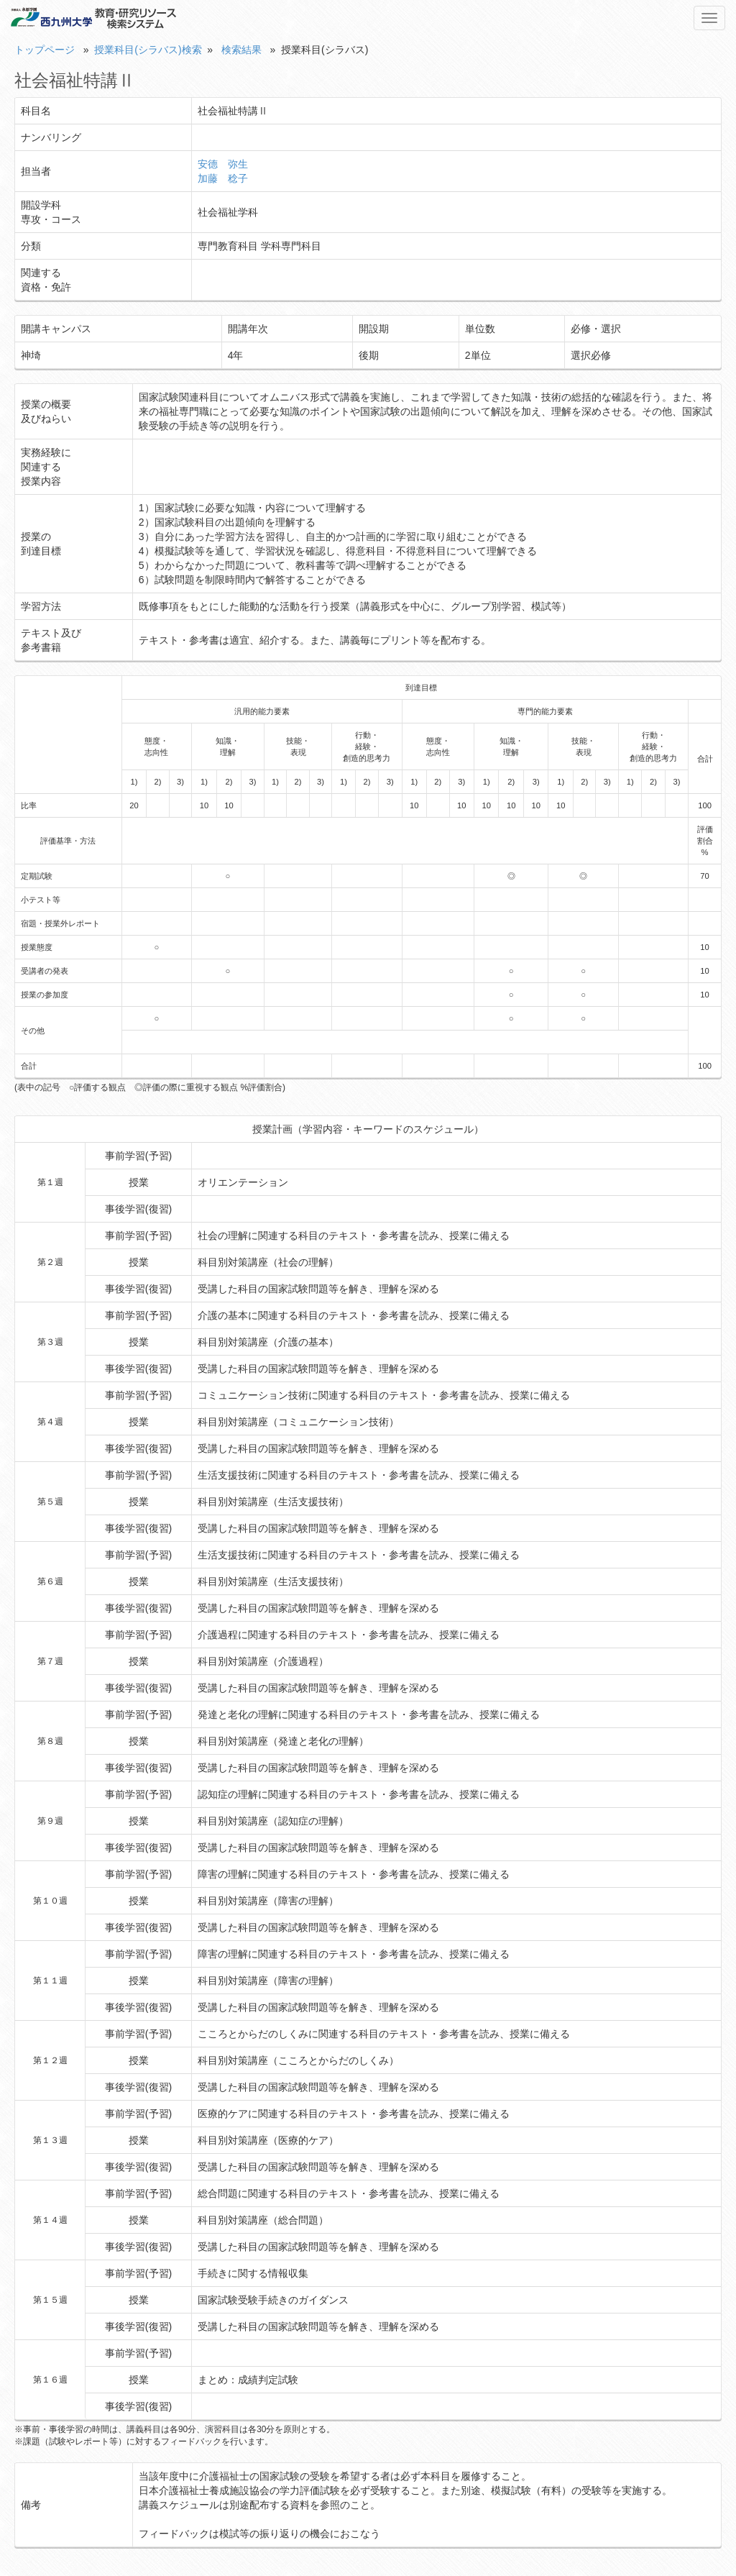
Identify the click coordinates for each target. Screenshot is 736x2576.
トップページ (44, 49)
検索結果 (241, 49)
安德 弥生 (223, 164)
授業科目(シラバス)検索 (147, 49)
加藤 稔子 (223, 178)
